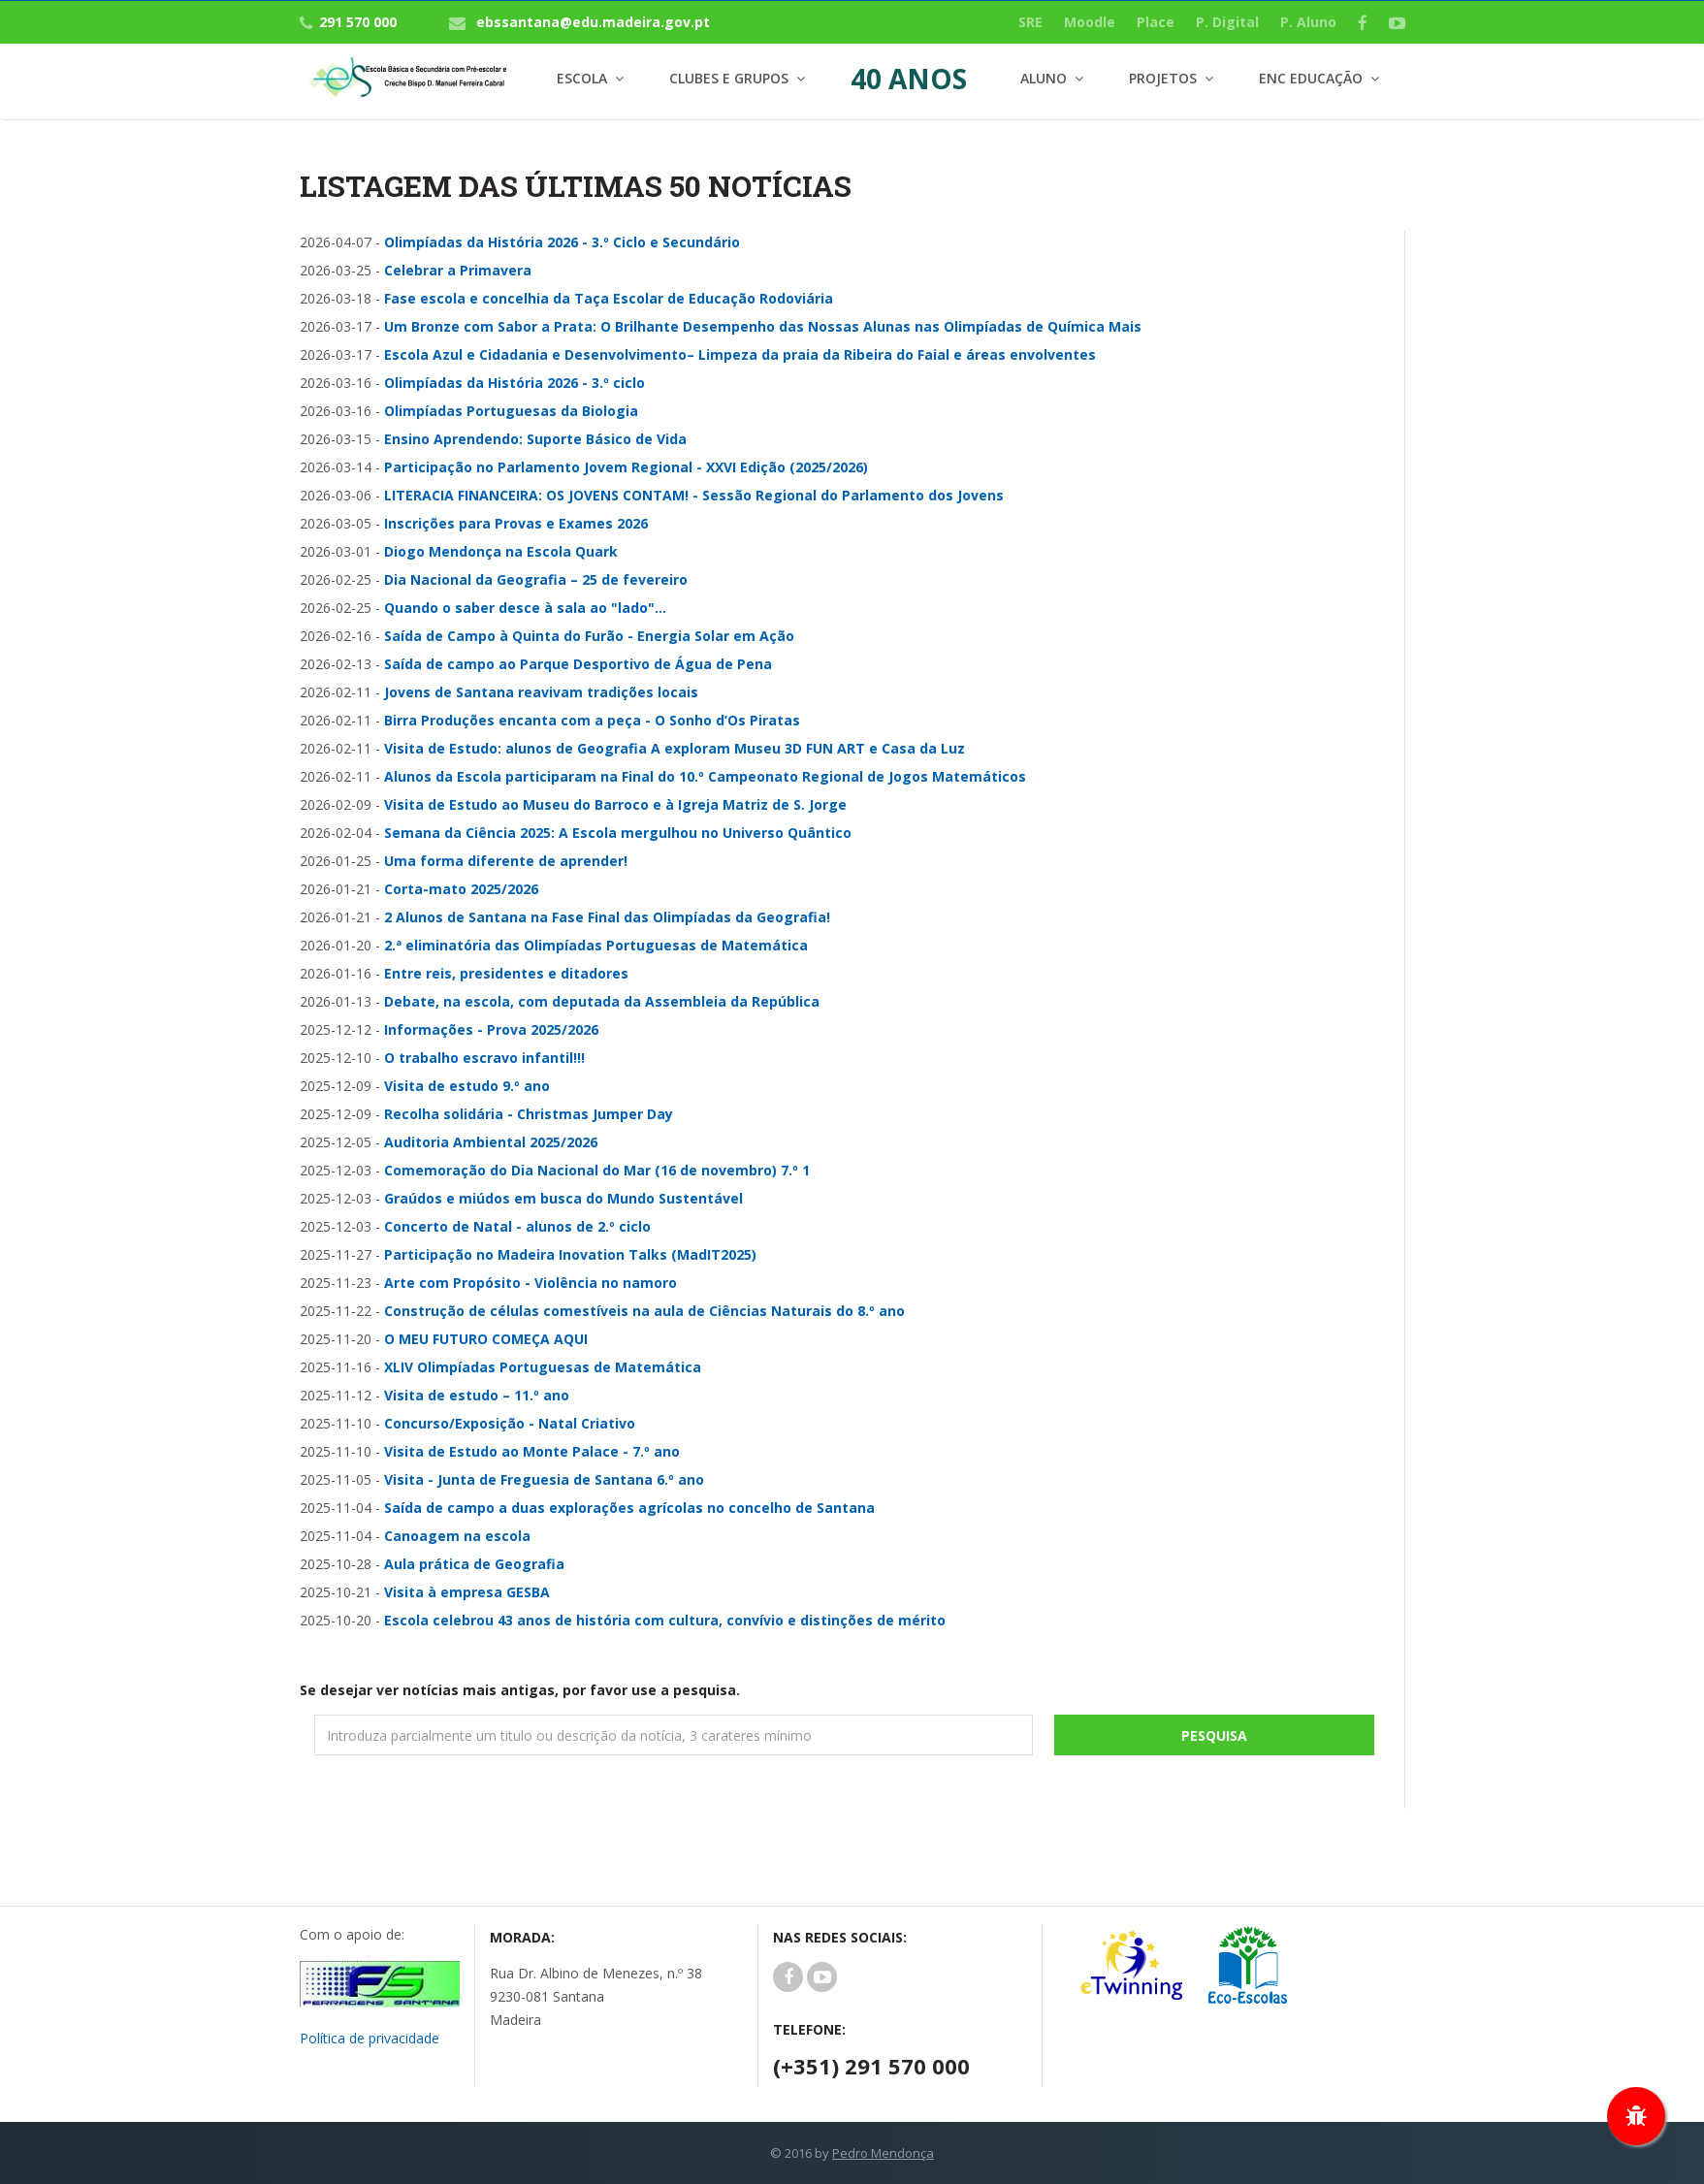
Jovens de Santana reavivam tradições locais (541, 692)
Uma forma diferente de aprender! (505, 860)
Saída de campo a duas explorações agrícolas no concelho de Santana (629, 1507)
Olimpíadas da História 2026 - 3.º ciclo (514, 382)
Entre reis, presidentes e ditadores (506, 973)
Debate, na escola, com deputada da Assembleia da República (602, 1001)
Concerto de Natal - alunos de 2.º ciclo (517, 1226)
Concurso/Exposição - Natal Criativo (509, 1423)
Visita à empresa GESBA (467, 1592)
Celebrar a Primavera (457, 270)
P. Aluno (1308, 22)
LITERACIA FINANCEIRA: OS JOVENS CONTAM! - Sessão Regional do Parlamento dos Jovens (694, 495)
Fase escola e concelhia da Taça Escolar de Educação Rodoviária (608, 298)
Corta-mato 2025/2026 (461, 889)
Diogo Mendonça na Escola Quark (501, 551)
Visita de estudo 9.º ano (467, 1085)
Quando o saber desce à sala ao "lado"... (525, 607)
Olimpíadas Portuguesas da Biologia (511, 410)
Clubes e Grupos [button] (728, 78)
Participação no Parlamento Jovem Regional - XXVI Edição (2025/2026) (626, 467)
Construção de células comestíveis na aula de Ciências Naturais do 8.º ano (644, 1310)
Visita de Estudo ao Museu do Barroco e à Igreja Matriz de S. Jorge (615, 804)
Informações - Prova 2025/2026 (491, 1029)
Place (1155, 22)
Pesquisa (1214, 1735)
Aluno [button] (1043, 78)
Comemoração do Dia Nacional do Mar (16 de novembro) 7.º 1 (597, 1170)
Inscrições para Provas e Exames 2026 (516, 523)
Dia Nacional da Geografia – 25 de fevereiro (536, 579)
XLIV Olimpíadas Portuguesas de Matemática (542, 1367)
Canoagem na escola (457, 1535)
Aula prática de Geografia (474, 1564)
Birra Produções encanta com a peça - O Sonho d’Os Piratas (592, 720)
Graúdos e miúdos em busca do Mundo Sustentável (563, 1198)
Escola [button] (582, 78)
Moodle (1089, 22)
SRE (1030, 22)
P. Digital (1227, 22)
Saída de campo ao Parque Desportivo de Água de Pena (578, 664)
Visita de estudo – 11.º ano (476, 1395)
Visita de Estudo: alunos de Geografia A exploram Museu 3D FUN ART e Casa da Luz (674, 748)
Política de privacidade (369, 2038)
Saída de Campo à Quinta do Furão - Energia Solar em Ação (589, 635)
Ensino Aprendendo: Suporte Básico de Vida (535, 439)
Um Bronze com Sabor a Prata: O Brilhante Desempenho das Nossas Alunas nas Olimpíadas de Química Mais (762, 326)
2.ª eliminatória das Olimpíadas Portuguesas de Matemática (596, 945)
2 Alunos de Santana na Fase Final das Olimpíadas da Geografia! (607, 917)
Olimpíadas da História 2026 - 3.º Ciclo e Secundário (562, 242)
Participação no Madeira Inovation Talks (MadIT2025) (570, 1254)
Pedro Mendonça (883, 2153)
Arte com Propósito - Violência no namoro (530, 1282)
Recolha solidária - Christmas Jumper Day (528, 1114)
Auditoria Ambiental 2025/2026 (490, 1142)
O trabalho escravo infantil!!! (484, 1057)
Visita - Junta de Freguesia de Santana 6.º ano (544, 1479)
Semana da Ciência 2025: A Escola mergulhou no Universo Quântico (618, 832)
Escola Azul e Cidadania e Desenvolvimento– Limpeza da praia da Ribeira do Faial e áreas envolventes (740, 354)
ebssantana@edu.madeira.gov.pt (593, 22)
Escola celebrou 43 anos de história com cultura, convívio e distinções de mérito (665, 1620)
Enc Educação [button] (1311, 78)
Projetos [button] (1163, 78)
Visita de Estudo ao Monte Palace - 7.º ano (532, 1451)
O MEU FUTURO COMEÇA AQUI (486, 1339)
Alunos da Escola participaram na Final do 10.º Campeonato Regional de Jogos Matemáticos (705, 776)
